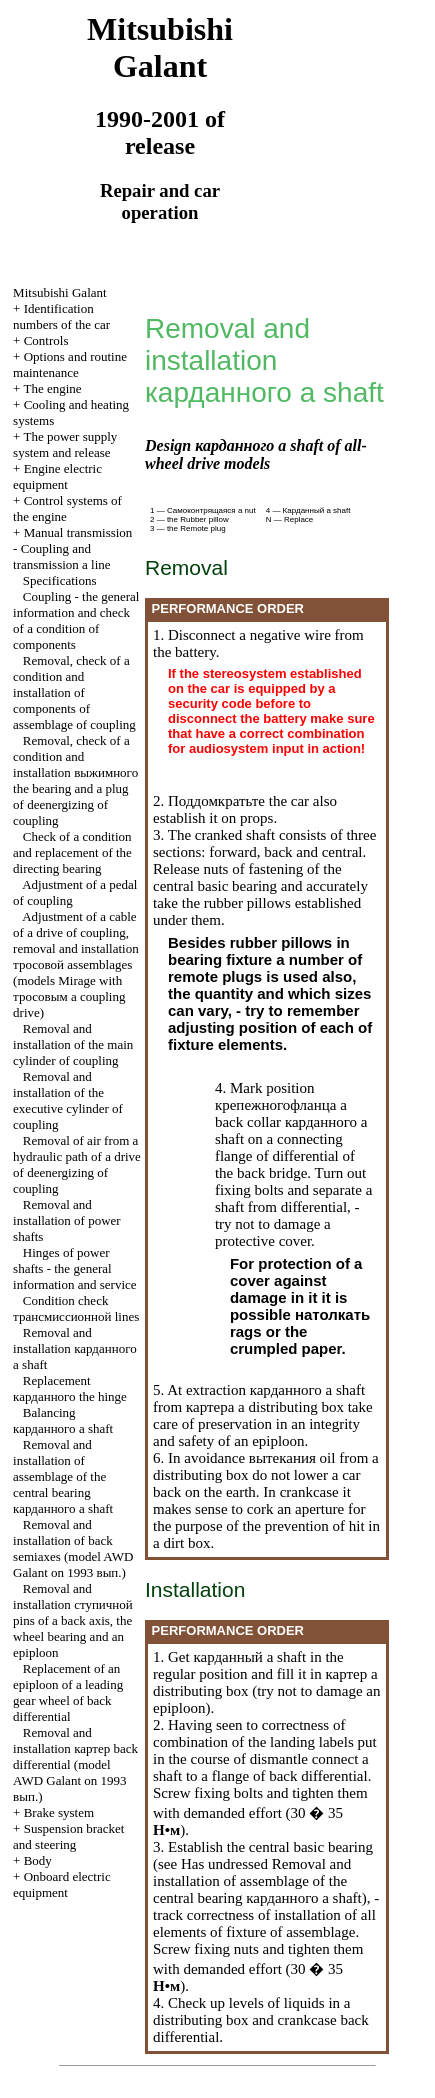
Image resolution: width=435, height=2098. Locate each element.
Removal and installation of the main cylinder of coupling (73, 1044)
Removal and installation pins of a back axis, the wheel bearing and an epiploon (73, 1620)
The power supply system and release (65, 444)
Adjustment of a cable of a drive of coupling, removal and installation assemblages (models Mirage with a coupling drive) (76, 964)
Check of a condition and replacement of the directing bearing (72, 852)
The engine (52, 388)
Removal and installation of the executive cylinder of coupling (68, 1100)
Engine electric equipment (57, 476)
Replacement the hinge (70, 1388)
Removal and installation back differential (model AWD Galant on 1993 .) (75, 1764)
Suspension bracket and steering (68, 1836)
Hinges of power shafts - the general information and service (74, 1268)
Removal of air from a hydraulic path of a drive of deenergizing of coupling (77, 1164)
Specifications (60, 580)
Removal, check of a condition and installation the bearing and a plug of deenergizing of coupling (75, 780)
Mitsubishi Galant (60, 292)
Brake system (59, 1812)
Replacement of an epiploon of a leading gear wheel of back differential (68, 1692)
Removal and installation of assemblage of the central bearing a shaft (63, 1476)
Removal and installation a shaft (75, 1348)
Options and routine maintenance (70, 364)
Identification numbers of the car (61, 316)
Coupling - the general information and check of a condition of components (76, 620)
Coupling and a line (62, 556)
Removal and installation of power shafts (67, 1220)
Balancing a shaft (63, 1420)
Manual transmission (78, 532)
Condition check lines (76, 1308)
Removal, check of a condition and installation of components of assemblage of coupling (74, 692)
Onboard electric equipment (62, 1884)
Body (38, 1860)
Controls (46, 340)
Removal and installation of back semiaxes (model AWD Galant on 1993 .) (73, 1548)
